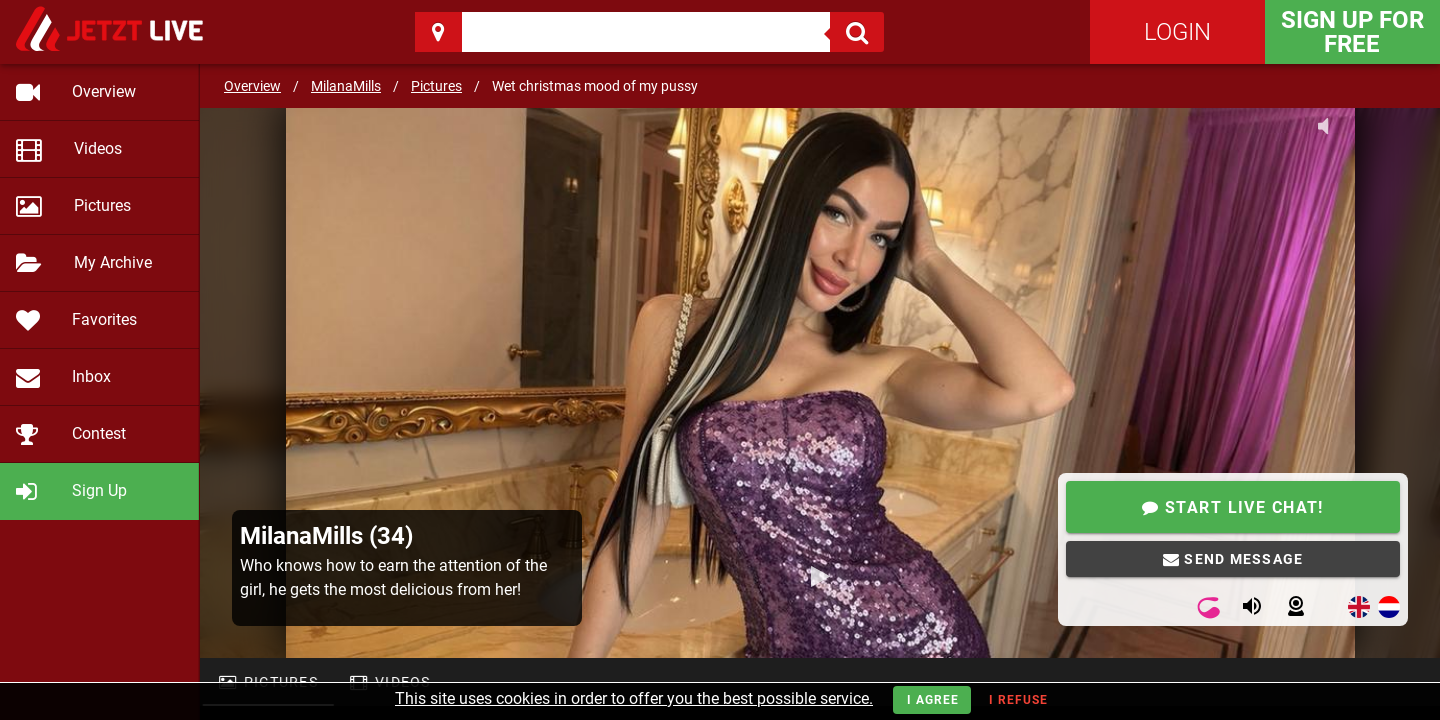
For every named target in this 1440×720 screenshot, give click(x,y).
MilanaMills (346, 86)
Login (1177, 32)
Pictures (436, 86)
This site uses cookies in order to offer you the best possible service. (634, 698)
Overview (252, 86)
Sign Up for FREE (1352, 32)
